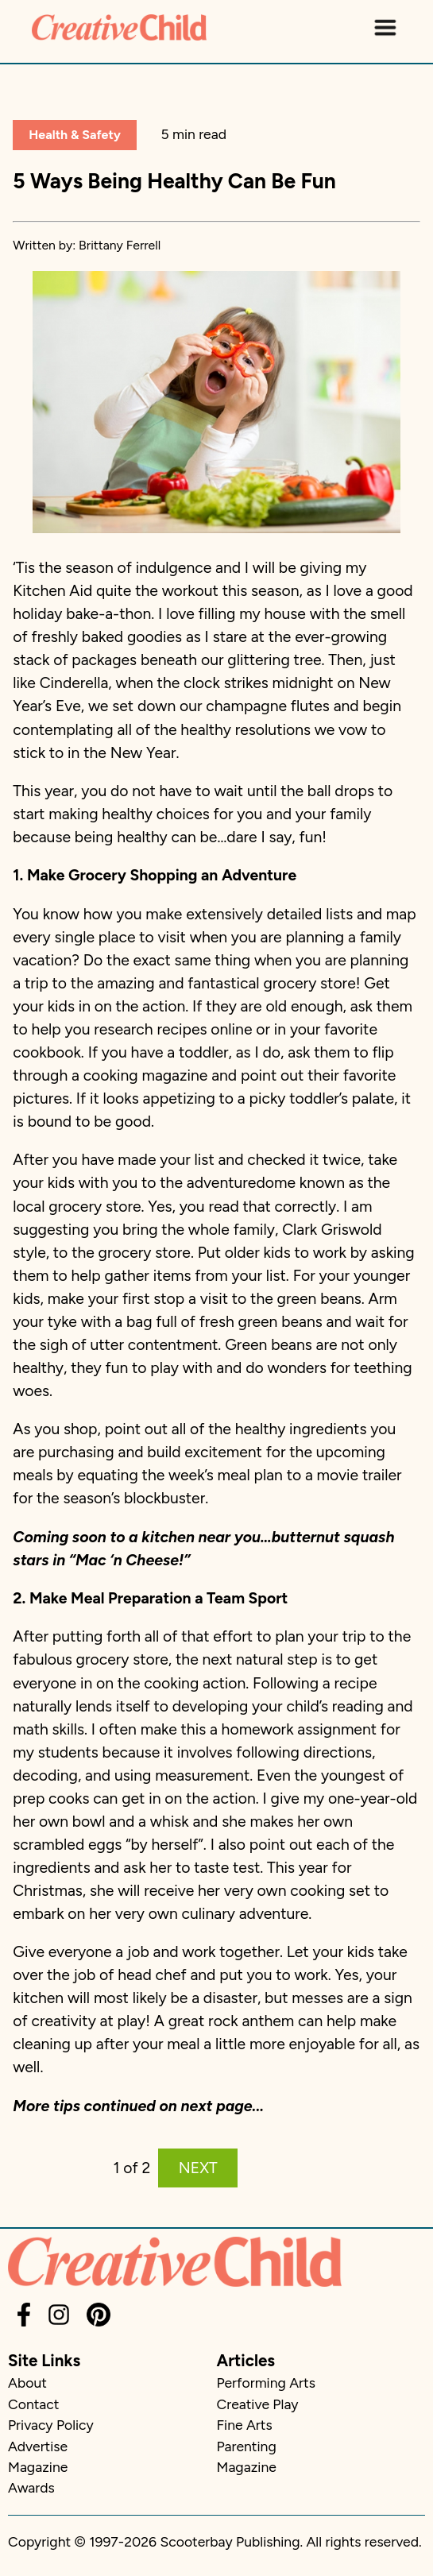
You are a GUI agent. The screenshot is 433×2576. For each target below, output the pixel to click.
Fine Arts (245, 2424)
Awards (31, 2487)
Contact (33, 2404)
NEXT (198, 2168)
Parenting (246, 2446)
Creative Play (258, 2404)
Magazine (38, 2466)
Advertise (38, 2446)
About (27, 2382)
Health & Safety (75, 134)
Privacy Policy (51, 2424)
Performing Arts (266, 2382)
